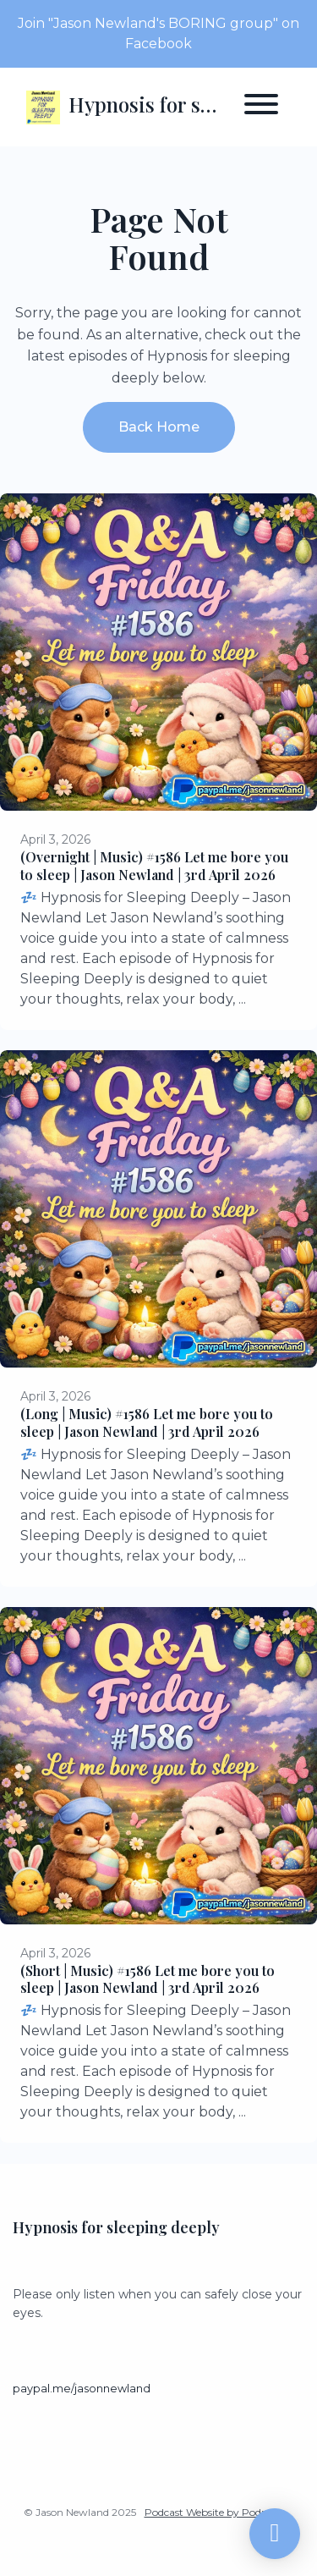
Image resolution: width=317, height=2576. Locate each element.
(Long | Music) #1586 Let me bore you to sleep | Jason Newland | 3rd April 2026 (146, 1422)
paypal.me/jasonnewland (81, 2388)
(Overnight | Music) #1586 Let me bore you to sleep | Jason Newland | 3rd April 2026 (154, 865)
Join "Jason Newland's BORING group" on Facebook (158, 33)
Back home (158, 427)
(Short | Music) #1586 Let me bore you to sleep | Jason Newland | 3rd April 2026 (147, 1979)
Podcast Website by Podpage (215, 2512)
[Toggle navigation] (261, 107)
